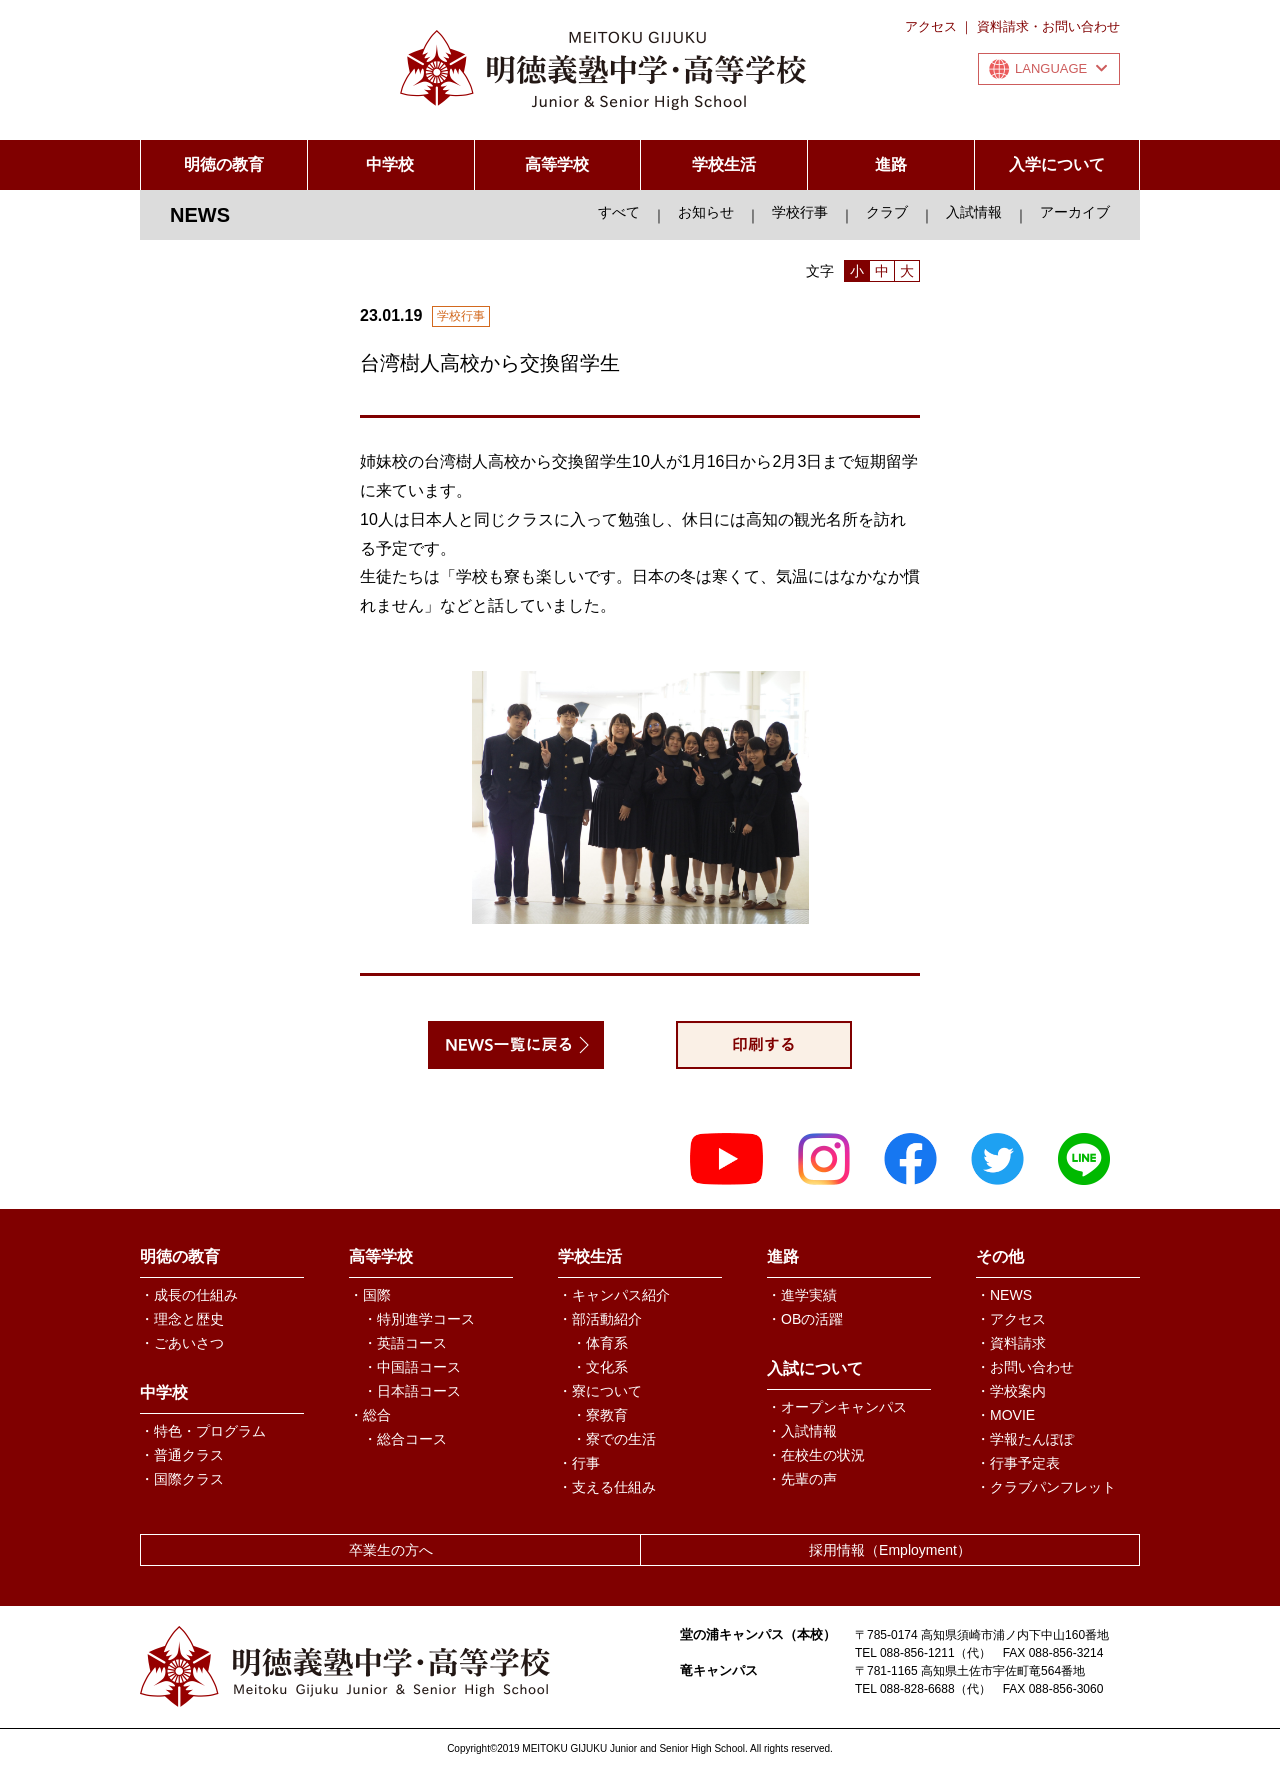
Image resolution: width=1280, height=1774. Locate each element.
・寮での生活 (614, 1439)
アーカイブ (1075, 212)
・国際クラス (182, 1479)
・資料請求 (1011, 1343)
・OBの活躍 (805, 1319)
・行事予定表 (1018, 1463)
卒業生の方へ (391, 1550)
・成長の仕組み (189, 1295)
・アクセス (1011, 1319)
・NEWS (1004, 1295)
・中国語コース (412, 1367)
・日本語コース (412, 1391)
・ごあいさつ (182, 1343)
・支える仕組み (607, 1487)
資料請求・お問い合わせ (1048, 26)
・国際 (370, 1295)
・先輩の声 (802, 1479)
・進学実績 (802, 1295)
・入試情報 (802, 1431)
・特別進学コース (419, 1319)
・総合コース (405, 1439)
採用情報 (890, 1550)
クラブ (887, 212)
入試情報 (974, 212)
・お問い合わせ (1025, 1367)
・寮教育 (600, 1415)
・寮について (600, 1391)
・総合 (370, 1415)
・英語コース (405, 1343)
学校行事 (800, 212)
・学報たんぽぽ (1025, 1439)
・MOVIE (1005, 1415)
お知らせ (706, 212)
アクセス (931, 26)
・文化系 (600, 1367)
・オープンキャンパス (837, 1407)
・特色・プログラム (203, 1431)
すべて (619, 212)
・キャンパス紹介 (614, 1295)
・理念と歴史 (182, 1319)
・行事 (579, 1463)
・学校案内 (1011, 1391)
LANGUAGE (1061, 68)
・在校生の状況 (816, 1455)
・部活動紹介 (600, 1319)
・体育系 (600, 1343)
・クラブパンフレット (1046, 1487)
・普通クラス (182, 1455)
